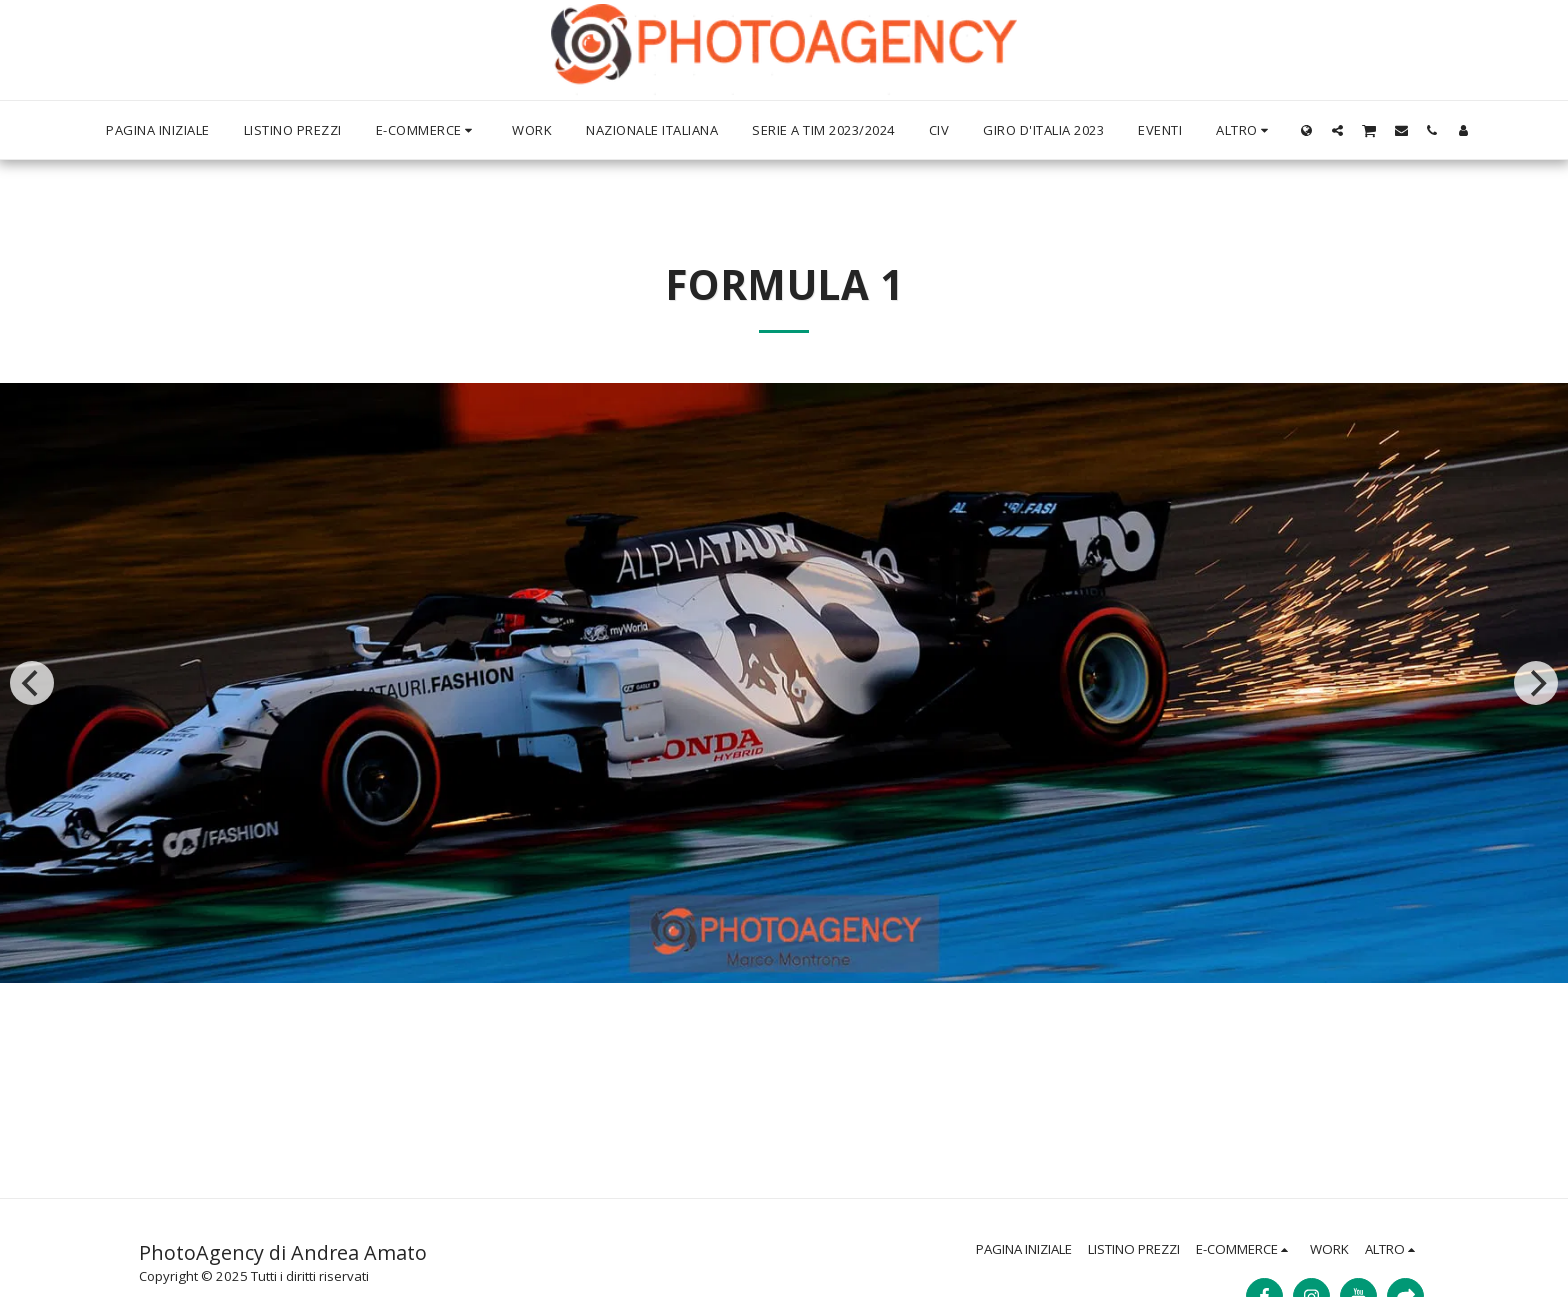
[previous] (32, 683)
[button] (1337, 130)
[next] (1536, 683)
